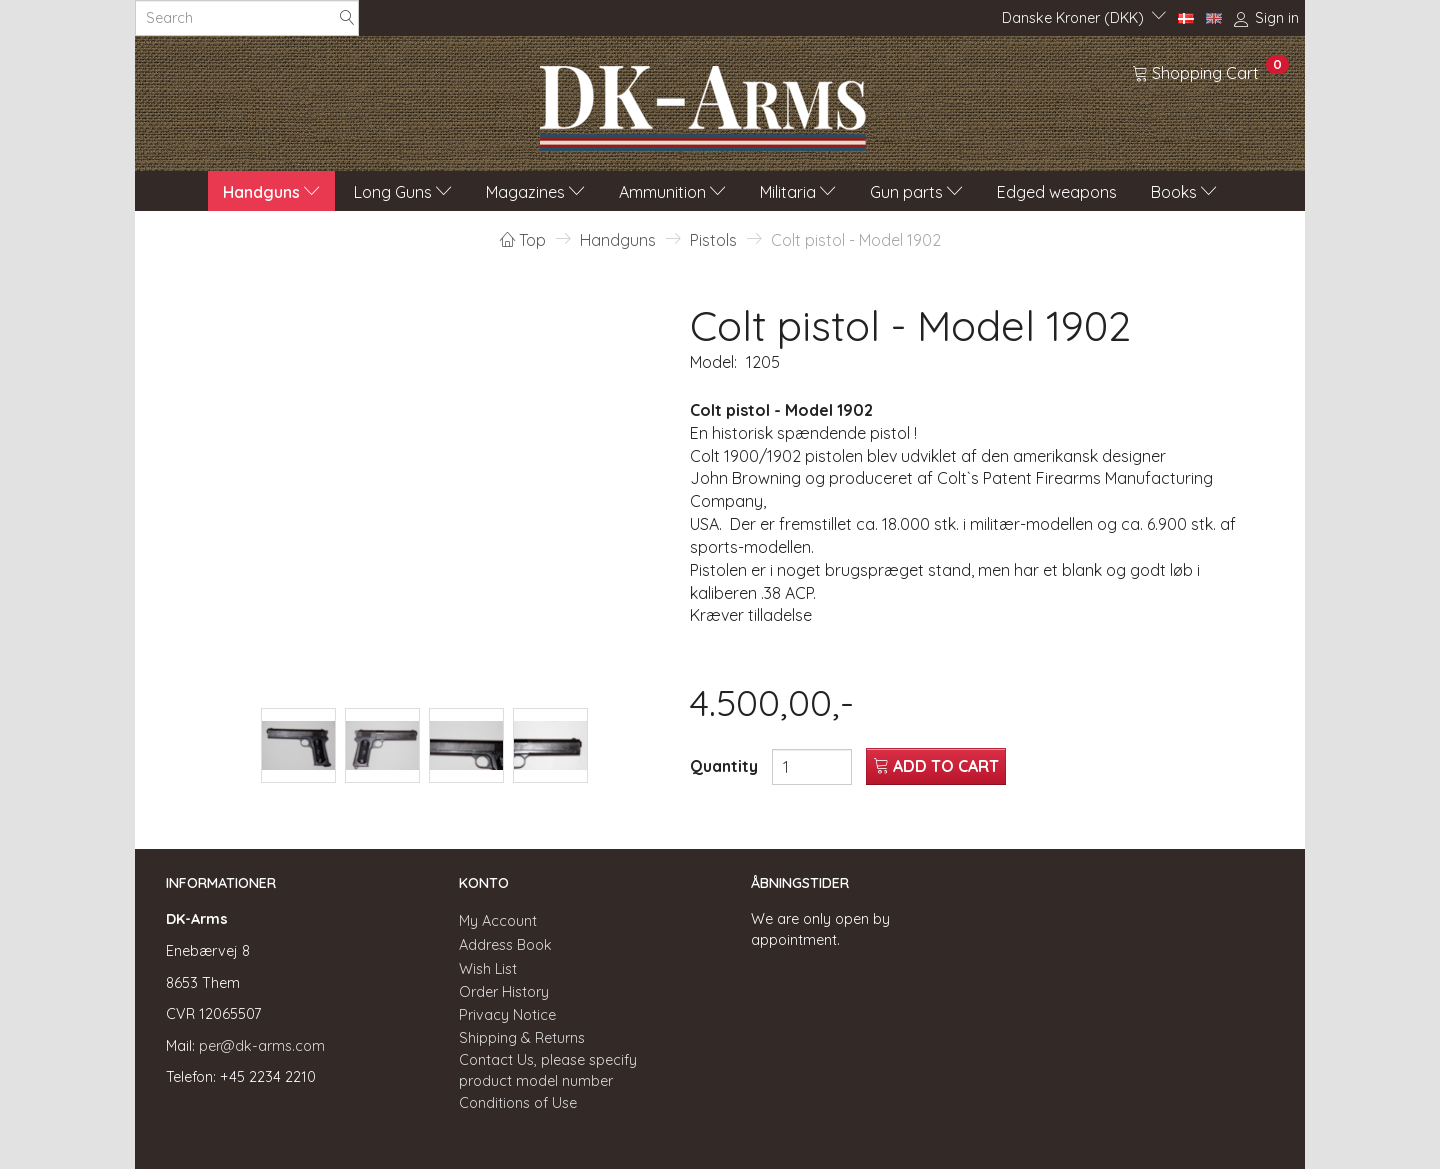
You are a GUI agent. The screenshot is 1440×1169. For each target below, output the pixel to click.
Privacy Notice (507, 1015)
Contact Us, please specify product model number (548, 1070)
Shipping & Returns (522, 1038)
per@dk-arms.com (262, 1046)
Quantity (726, 766)
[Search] (347, 18)
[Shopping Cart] (1210, 72)
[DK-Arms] (703, 103)
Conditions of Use (518, 1103)
